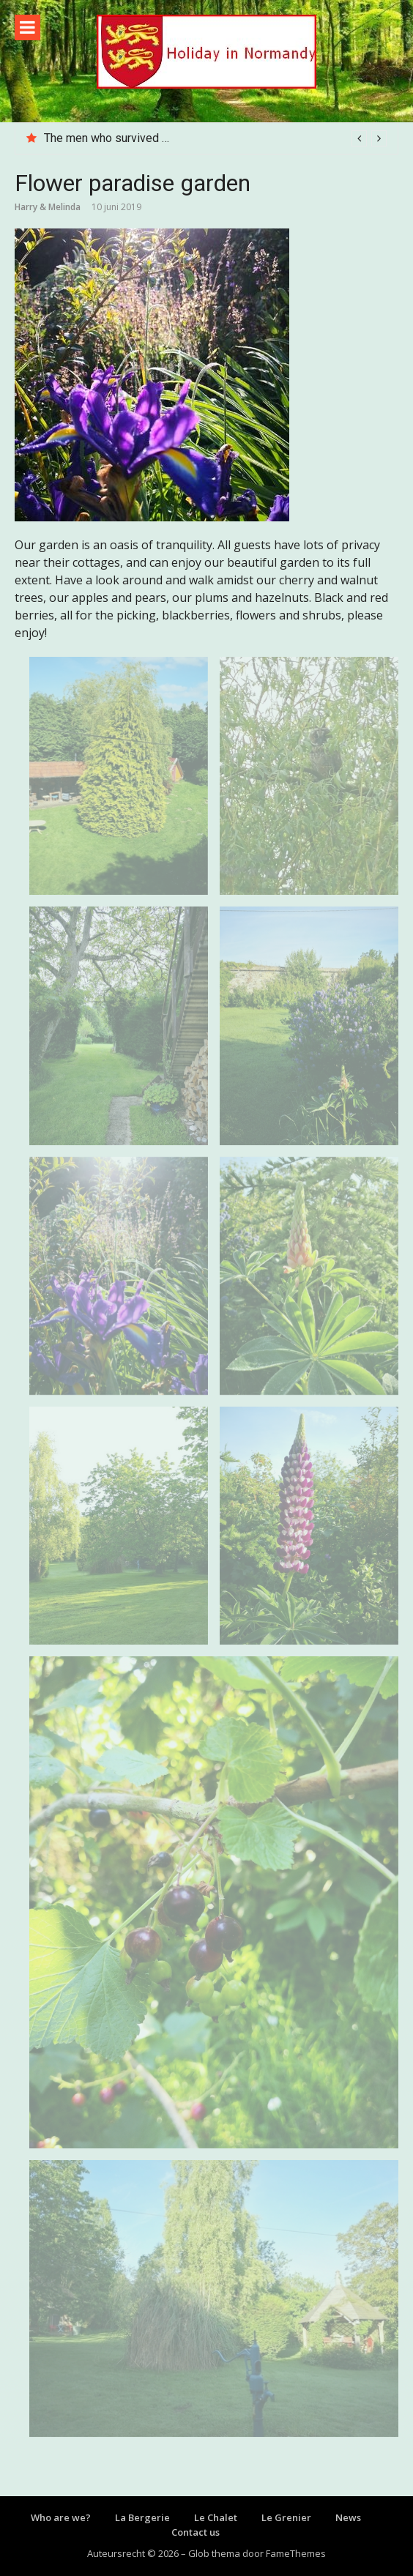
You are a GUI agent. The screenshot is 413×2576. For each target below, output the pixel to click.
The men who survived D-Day (119, 138)
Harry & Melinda (48, 207)
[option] (215, 138)
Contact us (195, 2532)
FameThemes (296, 2553)
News (348, 2517)
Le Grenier (286, 2517)
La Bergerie (142, 2517)
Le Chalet (215, 2517)
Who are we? (61, 2517)
